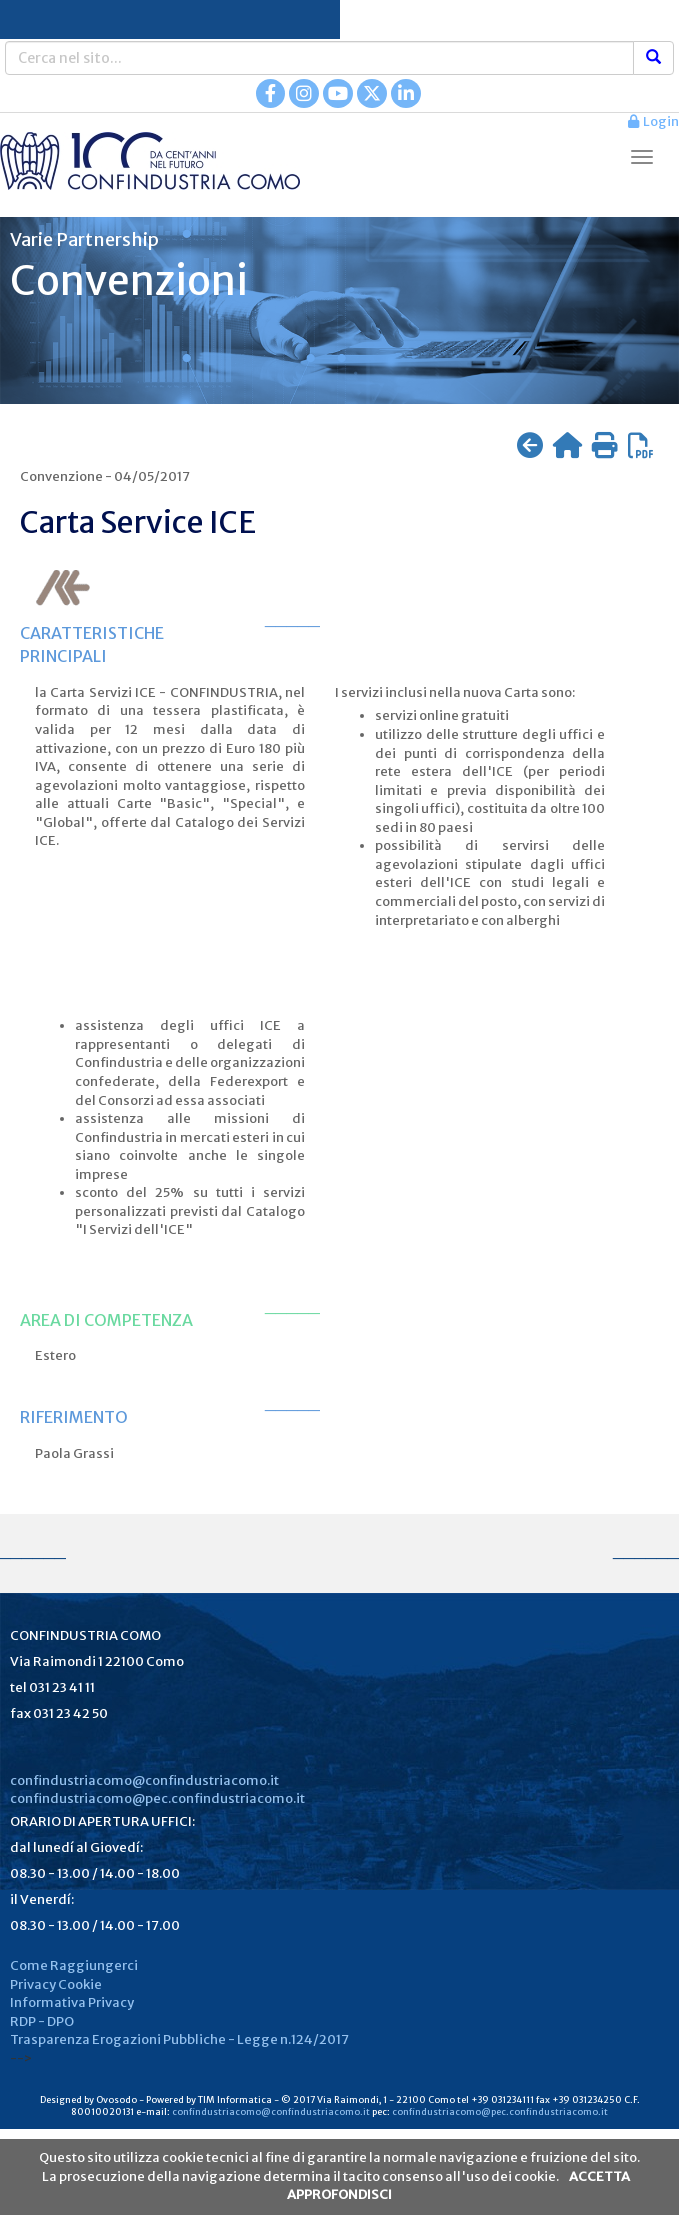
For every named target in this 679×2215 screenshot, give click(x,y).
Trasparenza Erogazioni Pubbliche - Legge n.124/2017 (179, 2039)
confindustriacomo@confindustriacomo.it (144, 1780)
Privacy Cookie (56, 1984)
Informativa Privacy (72, 2002)
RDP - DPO (42, 2021)
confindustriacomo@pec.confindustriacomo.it (157, 1798)
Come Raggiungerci (74, 1965)
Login (653, 121)
